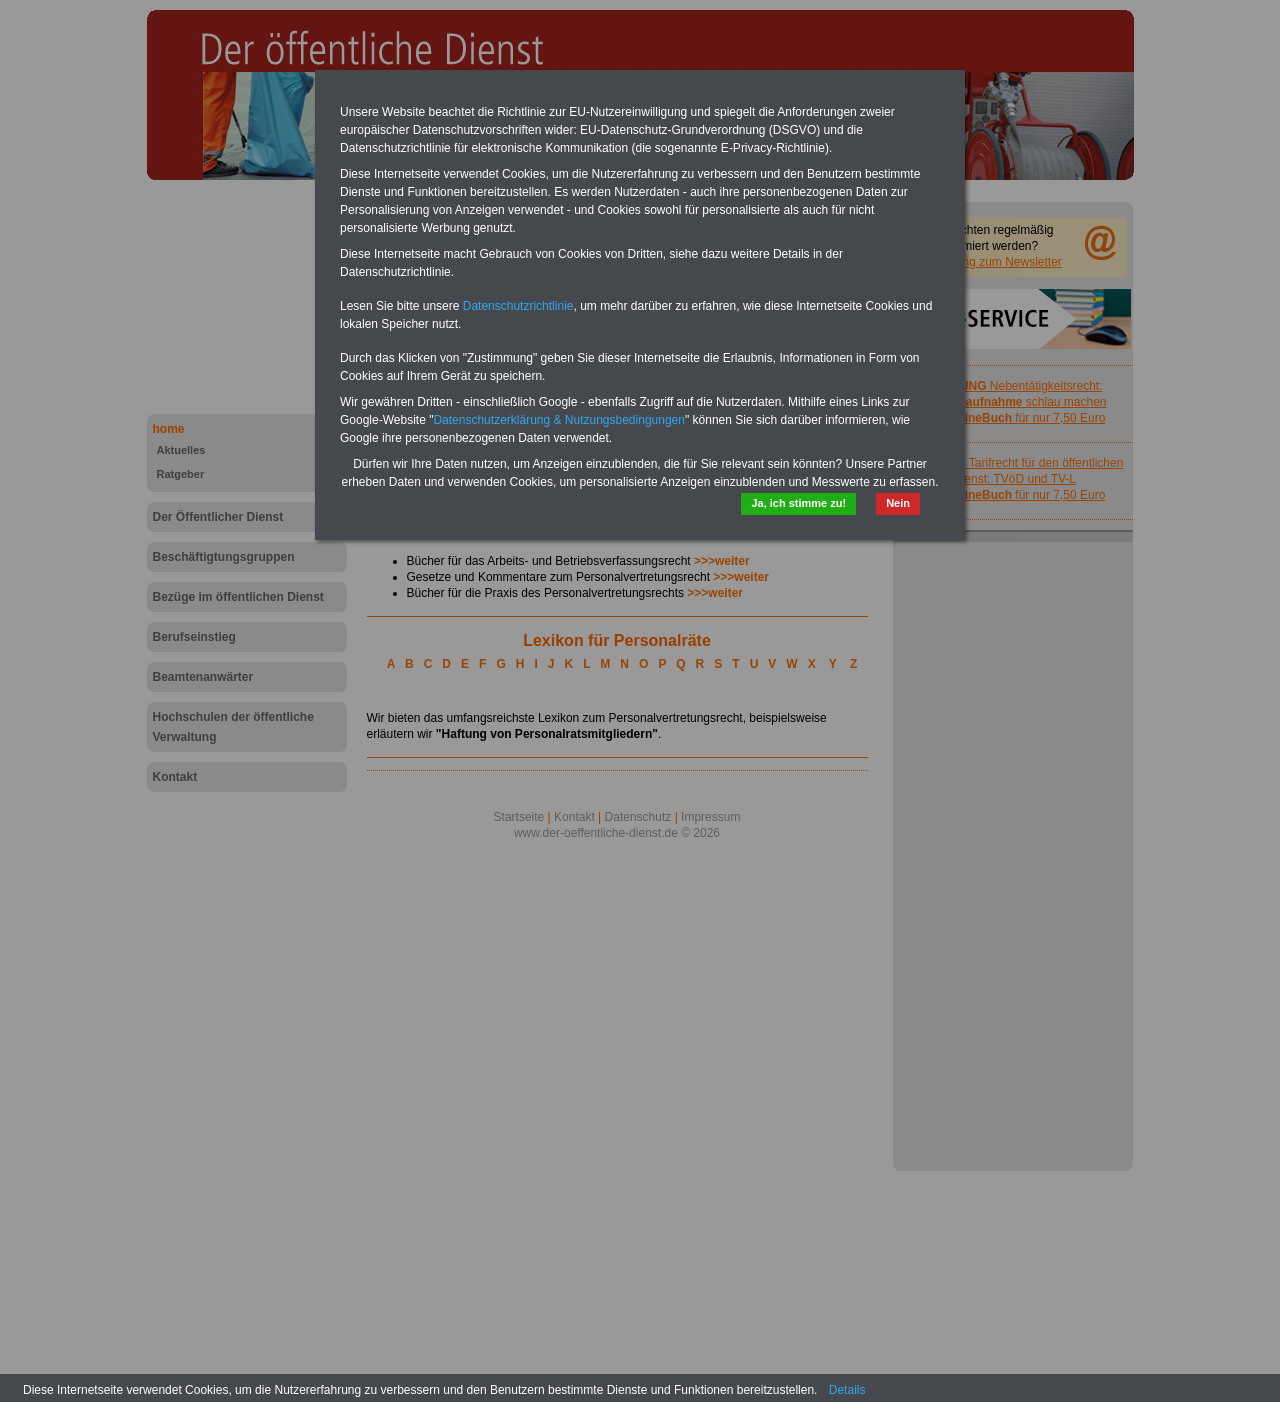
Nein (898, 503)
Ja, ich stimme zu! (798, 503)
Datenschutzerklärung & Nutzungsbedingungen (559, 420)
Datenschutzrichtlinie (518, 306)
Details (847, 1390)
